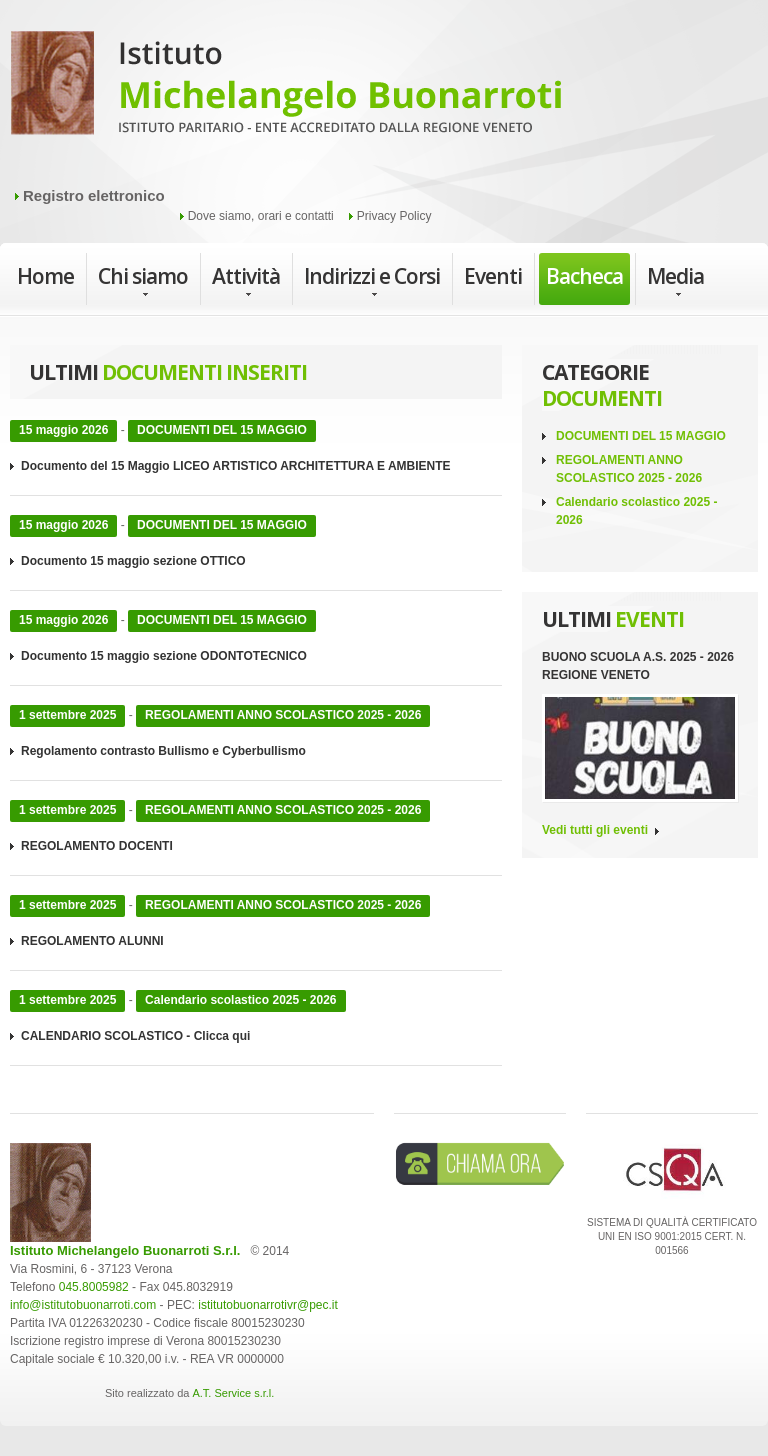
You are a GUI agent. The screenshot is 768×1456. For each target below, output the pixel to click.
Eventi (493, 276)
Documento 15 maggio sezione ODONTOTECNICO (164, 656)
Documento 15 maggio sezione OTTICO (133, 561)
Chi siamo (143, 281)
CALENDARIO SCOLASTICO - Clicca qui (135, 1036)
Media (675, 281)
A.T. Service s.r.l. (233, 1393)
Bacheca (584, 276)
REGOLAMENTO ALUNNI (92, 941)
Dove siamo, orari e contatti (261, 216)
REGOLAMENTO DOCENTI (97, 846)
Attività (246, 281)
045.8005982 (94, 1287)
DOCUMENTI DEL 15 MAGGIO (641, 436)
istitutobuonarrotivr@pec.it (268, 1305)
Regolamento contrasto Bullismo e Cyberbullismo (163, 751)
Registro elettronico (94, 195)
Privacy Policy (394, 216)
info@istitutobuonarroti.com (83, 1305)
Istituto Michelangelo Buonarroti (286, 90)
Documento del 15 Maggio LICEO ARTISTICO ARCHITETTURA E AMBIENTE (236, 466)
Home (45, 276)
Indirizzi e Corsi (372, 281)
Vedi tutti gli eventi (595, 830)
